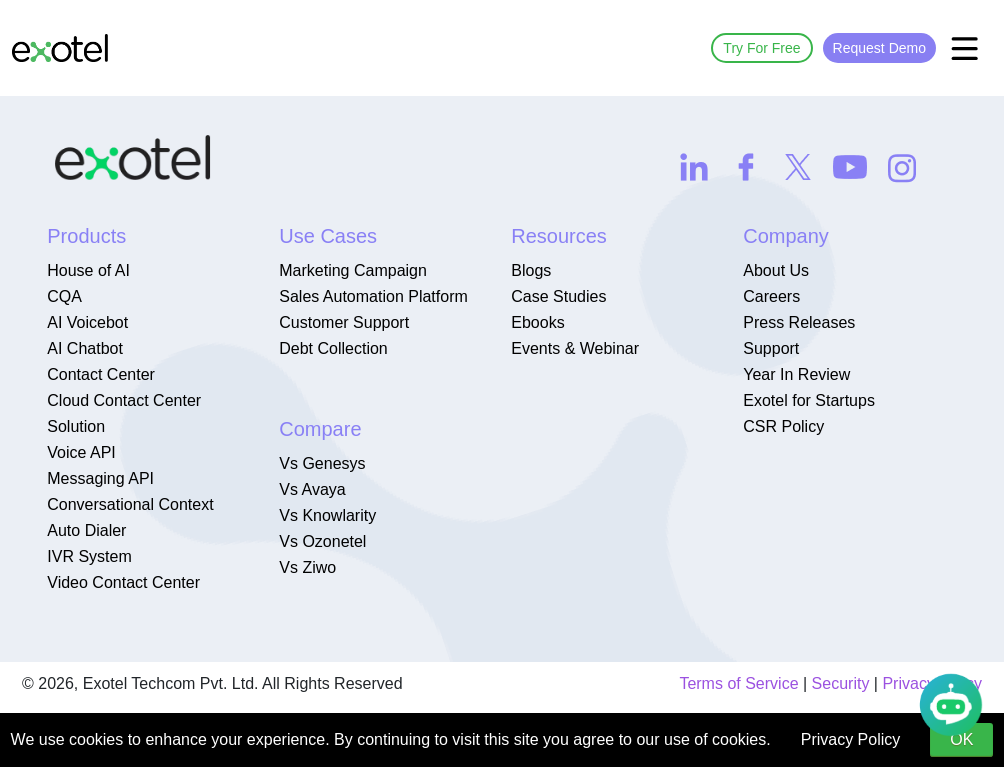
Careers (771, 296)
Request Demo (879, 48)
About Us (776, 270)
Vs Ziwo (307, 567)
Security (841, 683)
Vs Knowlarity (327, 515)
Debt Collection (333, 348)
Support (771, 348)
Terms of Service (738, 683)
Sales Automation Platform (373, 296)
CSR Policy (783, 426)
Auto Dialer (86, 530)
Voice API (81, 452)
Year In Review (796, 374)
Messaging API (100, 478)
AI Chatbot (85, 348)
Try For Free (761, 48)
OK (961, 739)
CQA (64, 296)
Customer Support (344, 322)
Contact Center (101, 374)
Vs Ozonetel (322, 541)
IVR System (89, 556)
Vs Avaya (312, 489)
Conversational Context (130, 504)
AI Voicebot (87, 322)
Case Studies (558, 296)
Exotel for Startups (809, 400)
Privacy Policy (851, 739)
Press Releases (799, 322)
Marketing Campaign (353, 270)
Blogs (531, 270)
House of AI (88, 270)
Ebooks (537, 322)
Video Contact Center (123, 582)
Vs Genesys (322, 463)
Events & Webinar (575, 348)
